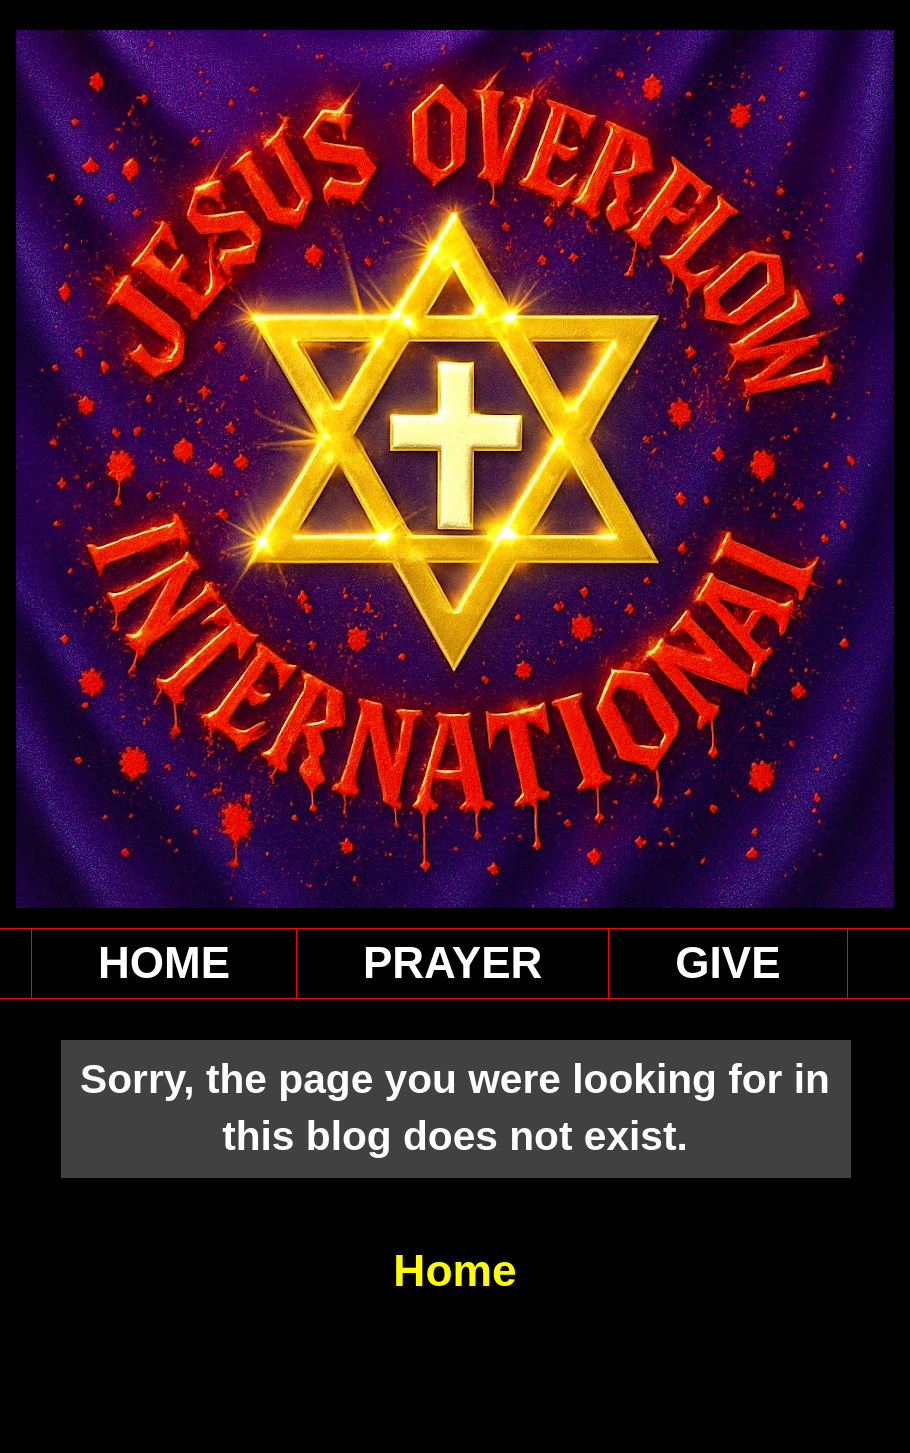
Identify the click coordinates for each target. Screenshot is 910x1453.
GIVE (727, 962)
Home (454, 1270)
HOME (164, 962)
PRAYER (452, 962)
